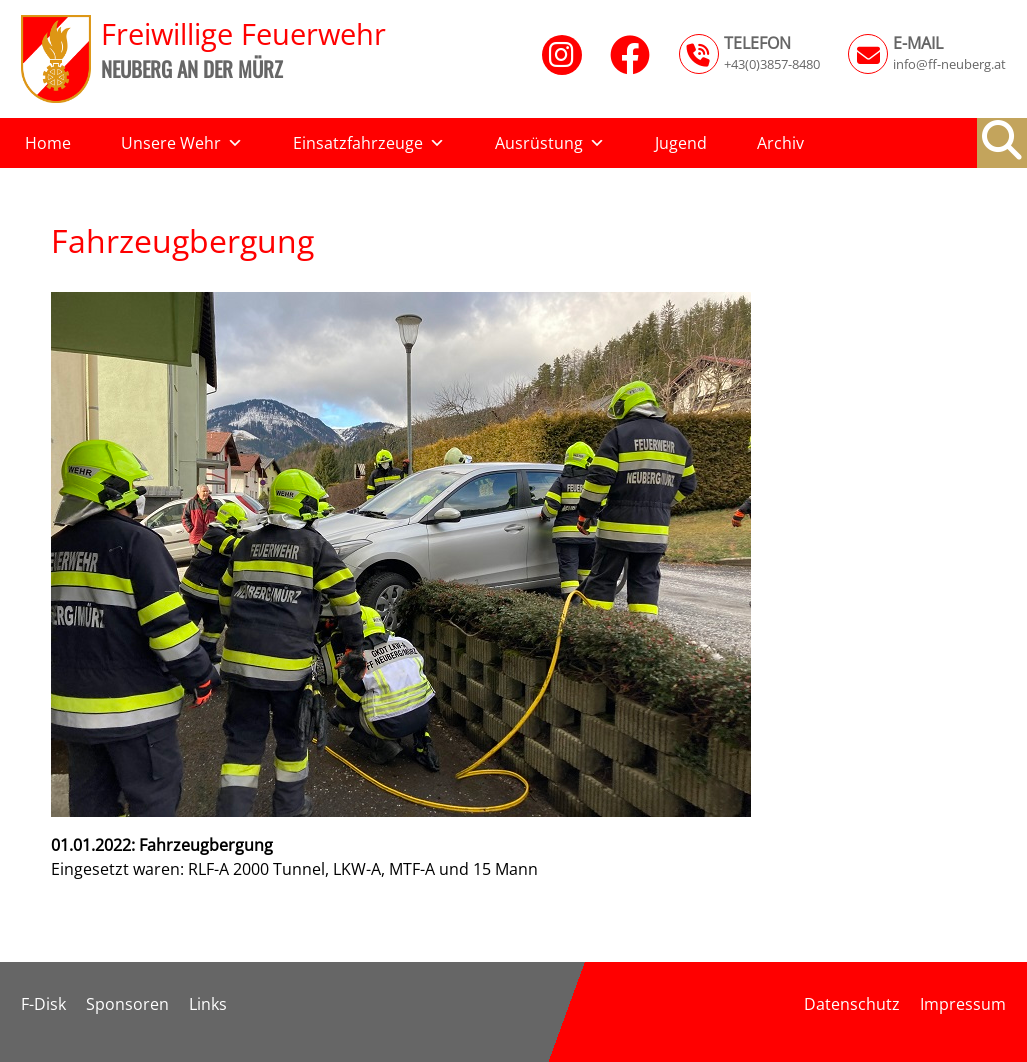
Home (48, 143)
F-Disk (43, 1004)
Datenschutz (852, 1004)
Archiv (780, 143)
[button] (1002, 140)
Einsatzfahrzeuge (369, 143)
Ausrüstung (550, 143)
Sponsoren (127, 1004)
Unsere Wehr (182, 143)
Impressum (963, 1004)
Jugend (681, 143)
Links (208, 1004)
